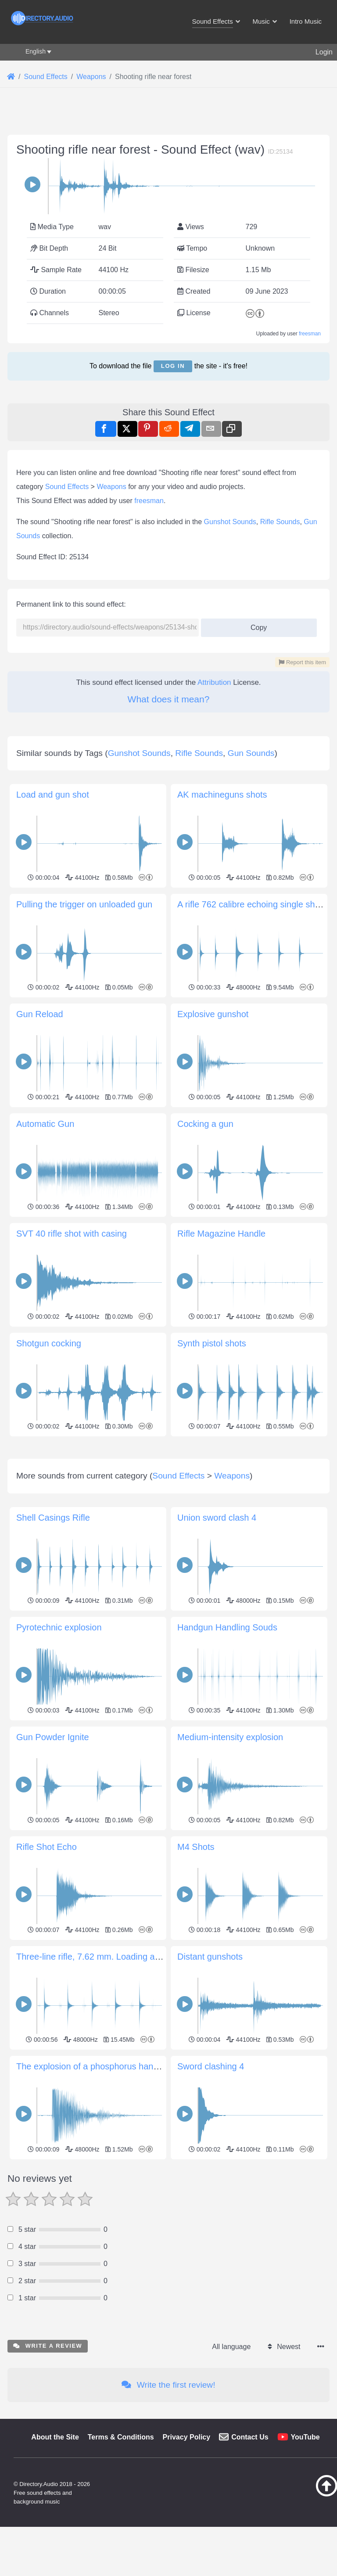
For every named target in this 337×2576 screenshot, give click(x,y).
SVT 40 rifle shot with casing (71, 1233)
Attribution (214, 682)
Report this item (302, 662)
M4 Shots (195, 1970)
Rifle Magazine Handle (221, 1233)
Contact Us (249, 2560)
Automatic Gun (45, 1124)
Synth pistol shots (211, 1343)
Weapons (111, 486)
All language (231, 2469)
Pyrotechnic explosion (59, 1750)
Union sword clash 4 (216, 1640)
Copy (255, 625)
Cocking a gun (205, 1124)
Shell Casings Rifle (53, 1640)
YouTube (305, 2560)
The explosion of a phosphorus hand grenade (104, 2189)
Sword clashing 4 (210, 2189)
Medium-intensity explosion (230, 1860)
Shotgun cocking (48, 1343)
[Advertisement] (168, 1500)
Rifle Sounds (280, 521)
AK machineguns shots (222, 794)
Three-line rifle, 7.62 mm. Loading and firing (101, 2079)
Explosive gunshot (212, 1014)
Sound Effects (67, 486)
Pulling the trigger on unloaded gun (84, 904)
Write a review (47, 2468)
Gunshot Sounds (230, 521)
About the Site (55, 2560)
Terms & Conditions (121, 2560)
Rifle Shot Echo (46, 1970)
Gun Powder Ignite (52, 1860)
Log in (173, 366)
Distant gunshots (210, 2079)
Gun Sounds (251, 753)
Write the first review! (168, 2507)
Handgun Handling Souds (227, 1750)
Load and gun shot (52, 794)
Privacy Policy (187, 2560)
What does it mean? (169, 699)
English (35, 51)
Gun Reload (39, 1014)
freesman (310, 334)
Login (324, 52)
